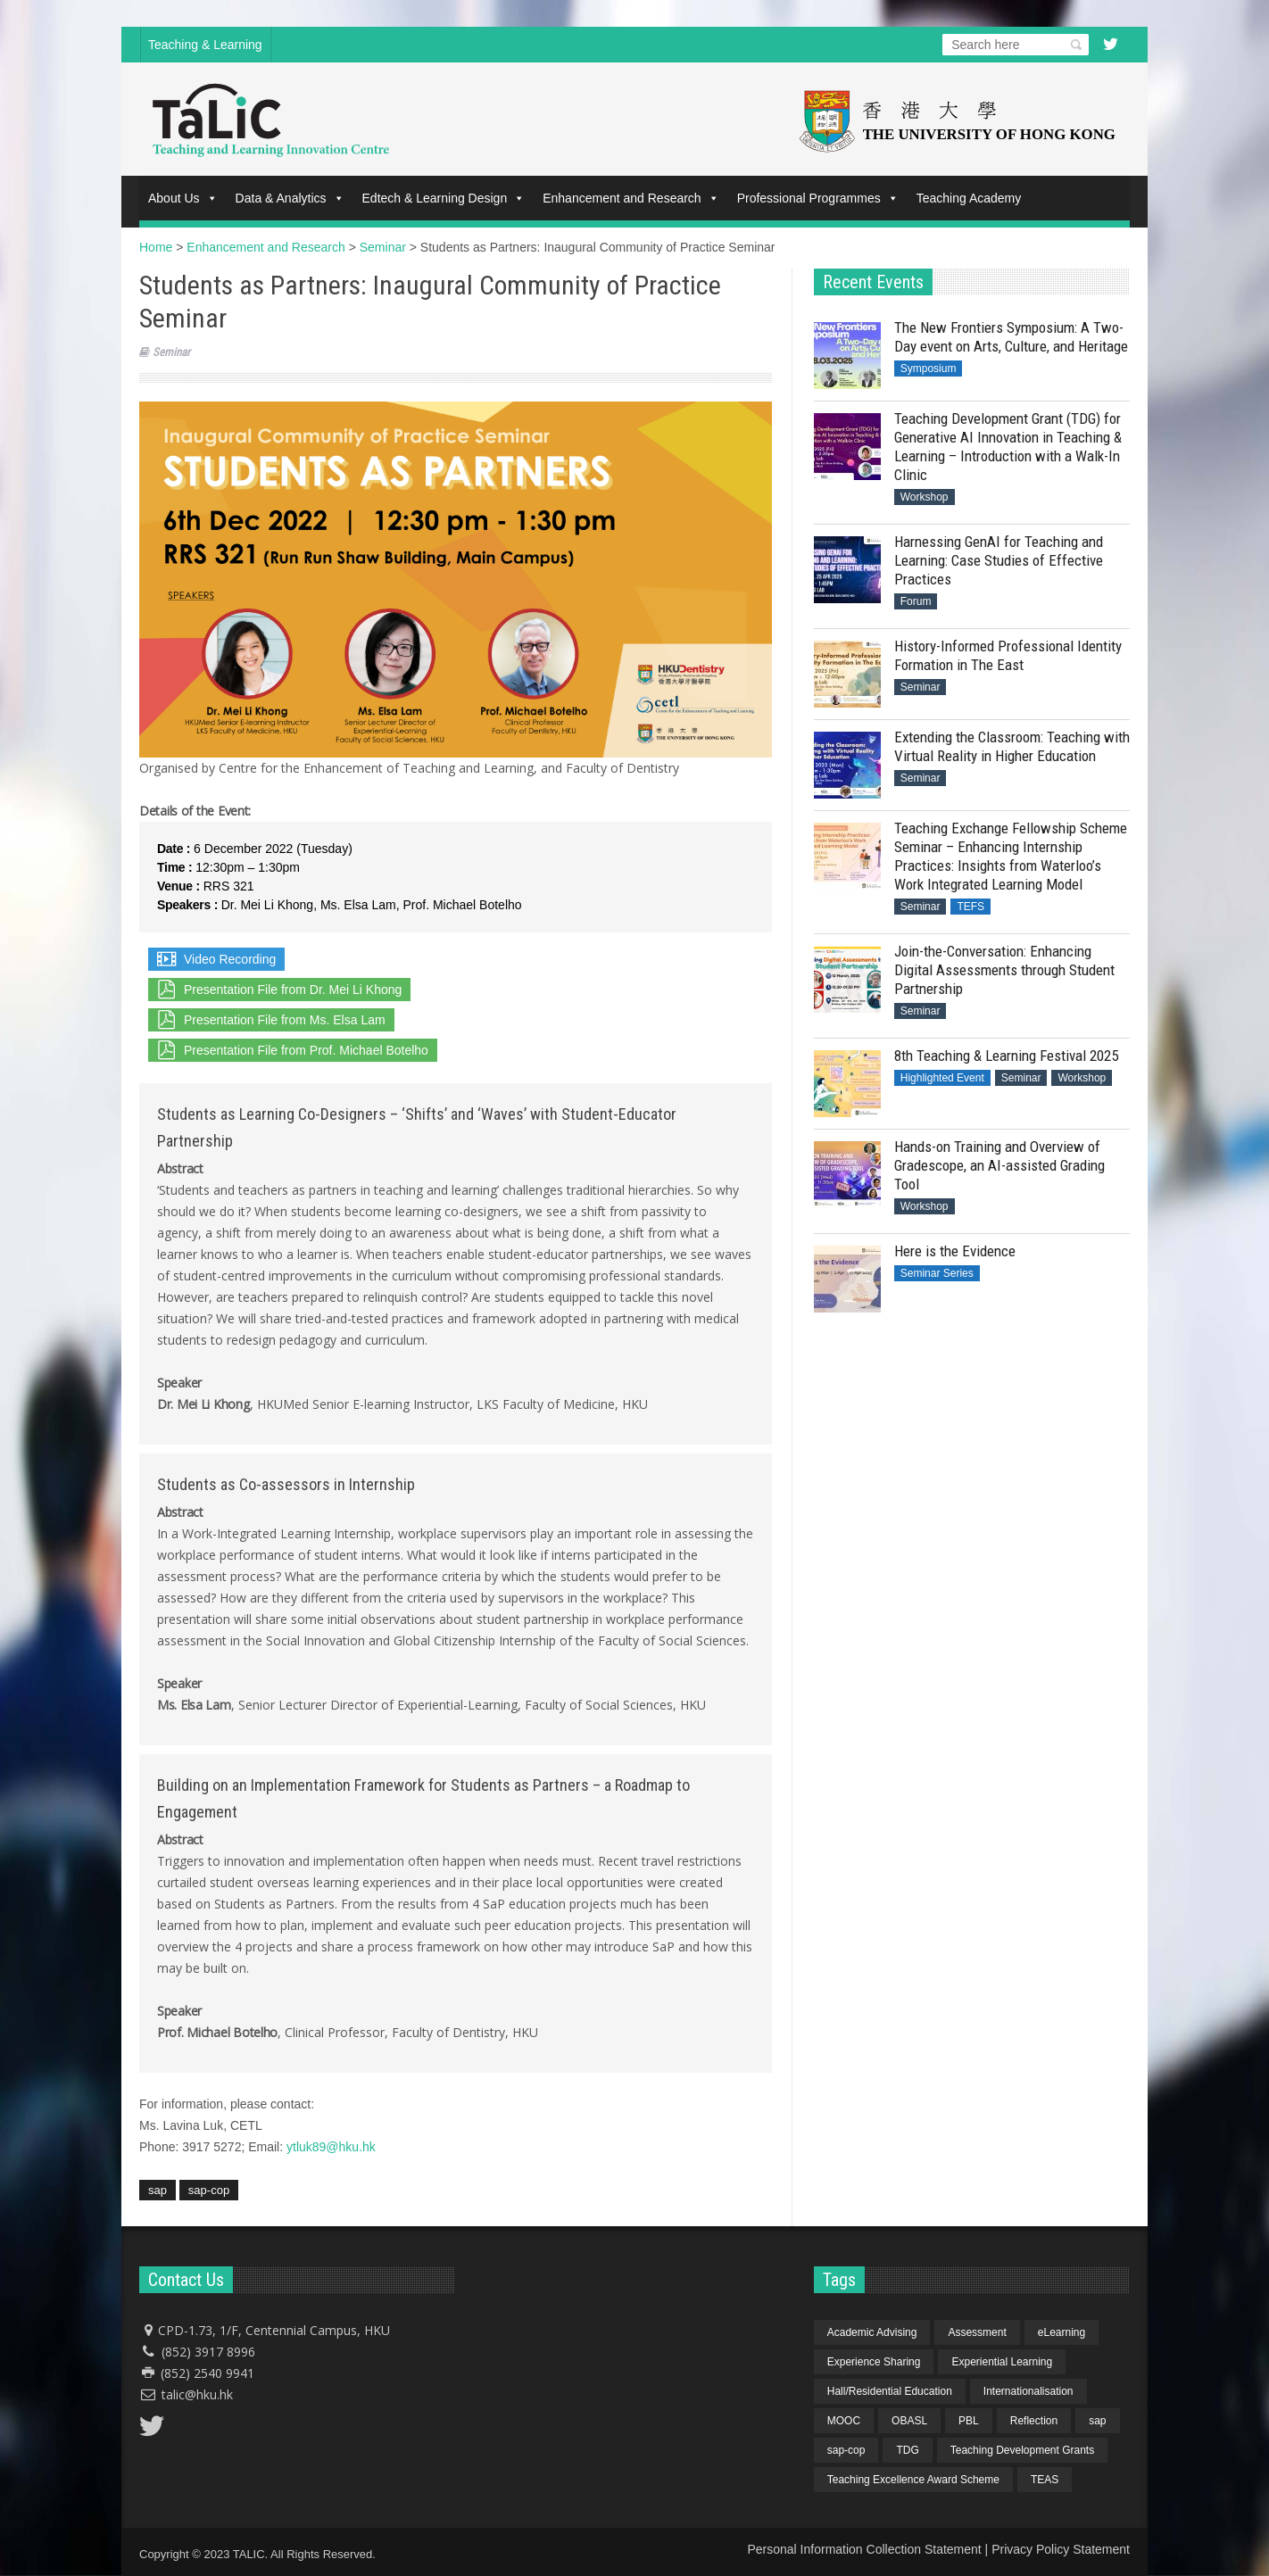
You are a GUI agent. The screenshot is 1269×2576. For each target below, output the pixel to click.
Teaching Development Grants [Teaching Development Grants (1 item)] (1022, 2450)
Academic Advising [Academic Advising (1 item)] (872, 2332)
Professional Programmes (818, 198)
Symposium (928, 368)
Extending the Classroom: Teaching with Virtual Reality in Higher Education (1012, 746)
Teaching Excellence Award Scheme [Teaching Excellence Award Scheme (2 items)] (913, 2479)
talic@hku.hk (197, 2394)
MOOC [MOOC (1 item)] (843, 2420)
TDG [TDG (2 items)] (907, 2450)
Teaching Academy (969, 198)
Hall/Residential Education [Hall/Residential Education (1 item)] (889, 2391)
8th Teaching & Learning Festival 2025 (1006, 1055)
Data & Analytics (290, 198)
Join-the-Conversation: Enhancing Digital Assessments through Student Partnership (1004, 970)
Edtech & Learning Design (444, 198)
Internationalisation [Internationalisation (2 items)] (1028, 2391)
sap (157, 2190)
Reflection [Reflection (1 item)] (1034, 2420)
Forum (916, 601)
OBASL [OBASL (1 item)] (909, 2420)
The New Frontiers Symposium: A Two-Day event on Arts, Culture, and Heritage (1011, 337)
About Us (183, 198)
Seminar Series (937, 1273)
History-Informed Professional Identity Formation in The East (1008, 655)
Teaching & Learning (205, 44)
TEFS (970, 906)
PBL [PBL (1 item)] (968, 2420)
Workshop (924, 497)
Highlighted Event (942, 1078)
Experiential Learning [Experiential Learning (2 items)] (1001, 2362)
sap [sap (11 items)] (1097, 2420)
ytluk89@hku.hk (331, 2147)
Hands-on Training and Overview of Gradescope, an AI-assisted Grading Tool (999, 1165)
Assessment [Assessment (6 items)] (977, 2332)
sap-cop (208, 2190)
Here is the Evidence (955, 1251)
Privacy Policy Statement (1060, 2549)
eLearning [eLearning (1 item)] (1061, 2332)
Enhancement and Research (630, 198)
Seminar (171, 352)
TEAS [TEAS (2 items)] (1044, 2479)
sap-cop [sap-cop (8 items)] (846, 2450)
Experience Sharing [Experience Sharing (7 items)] (874, 2362)
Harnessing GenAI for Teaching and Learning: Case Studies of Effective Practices (998, 560)
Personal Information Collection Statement (864, 2549)
